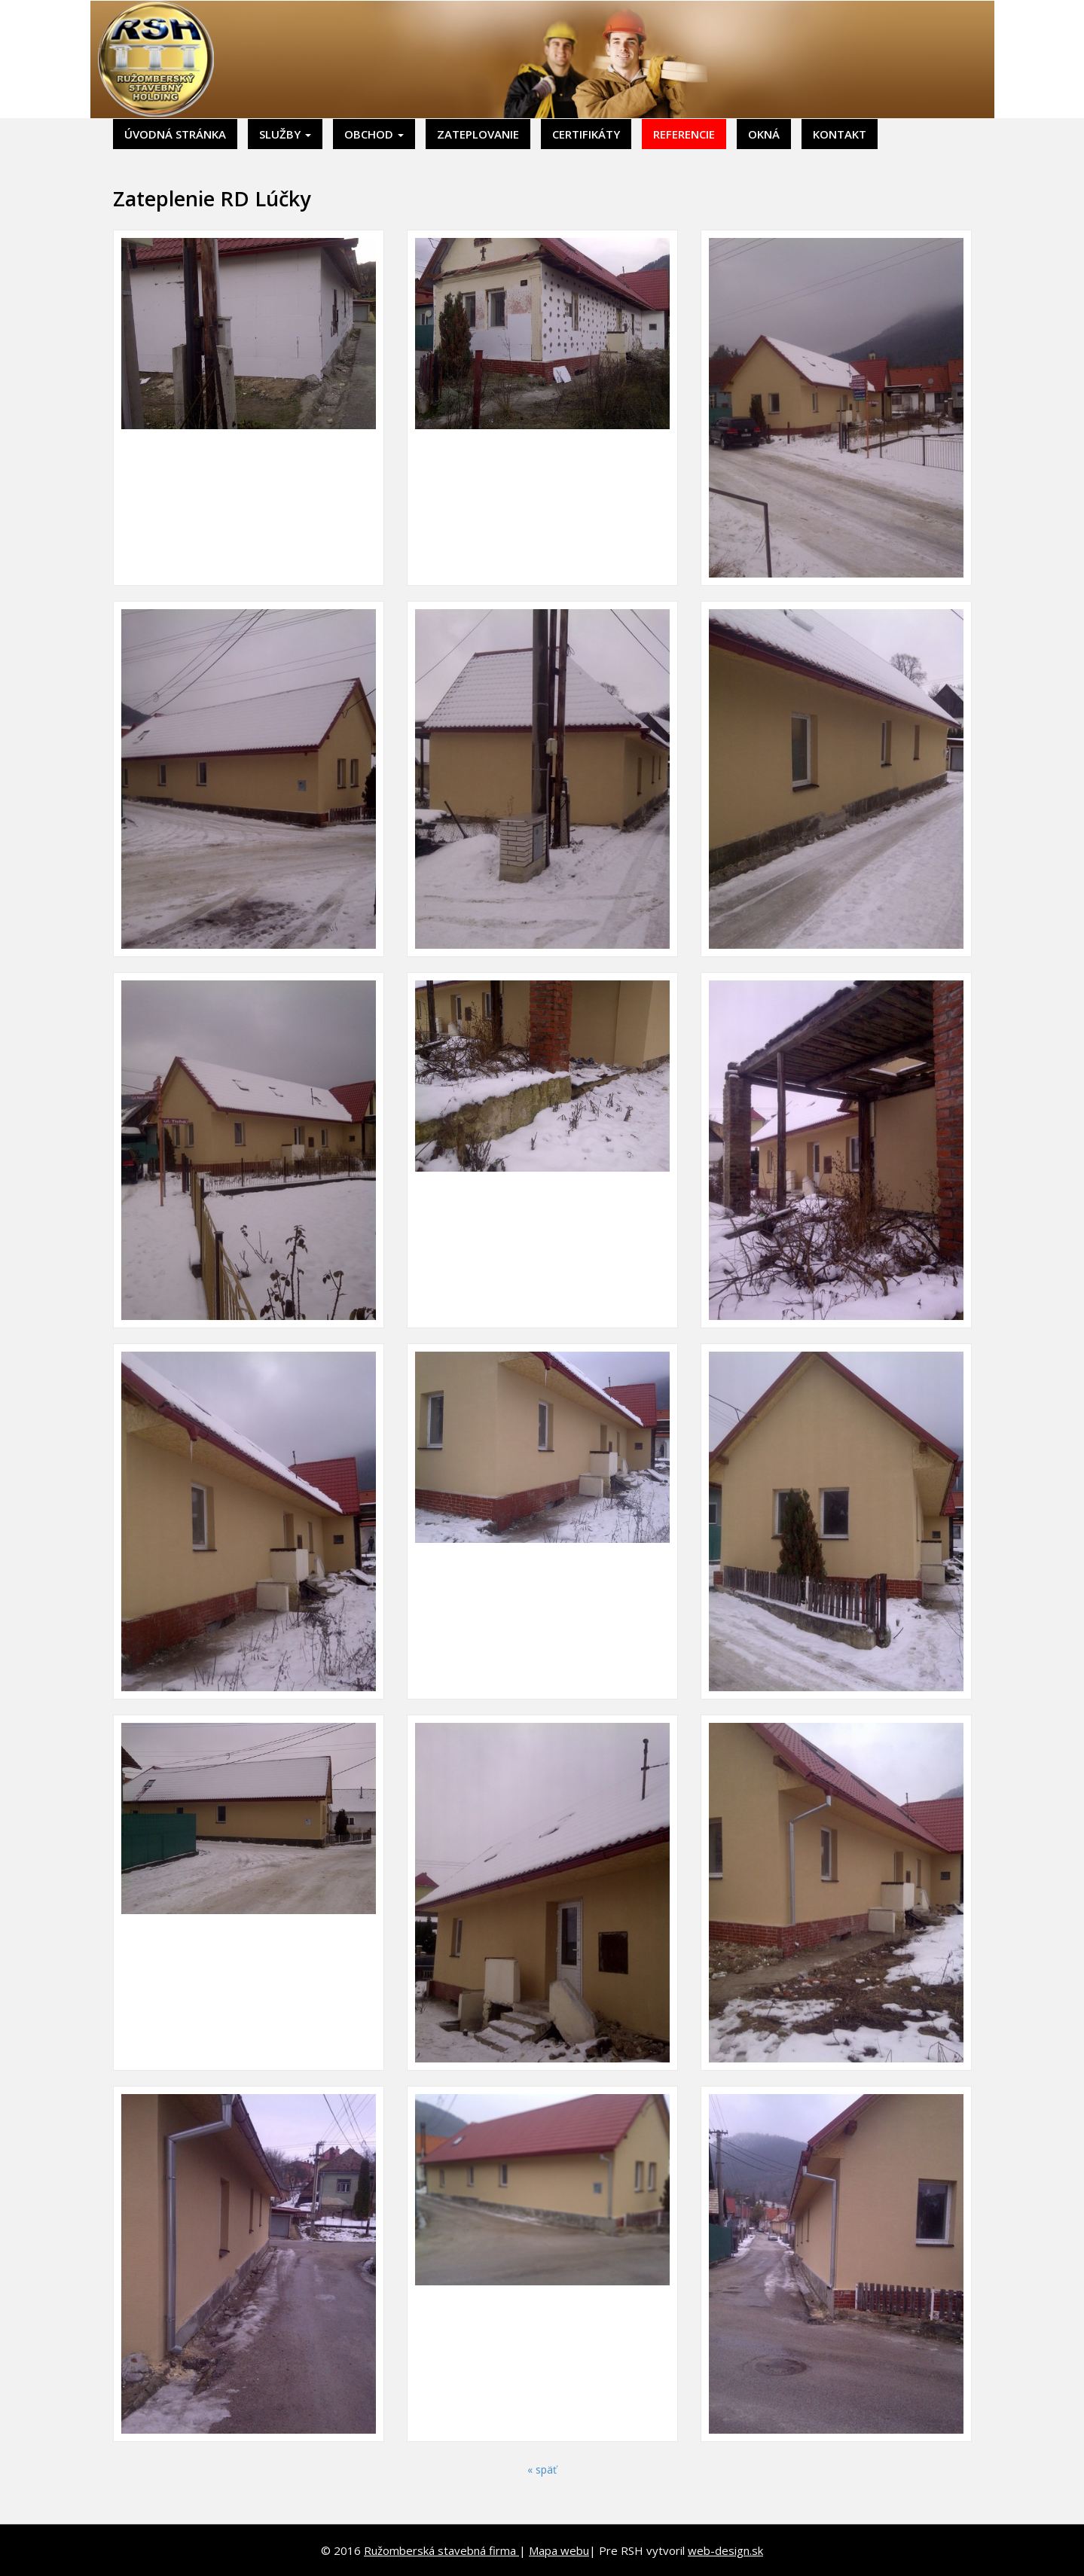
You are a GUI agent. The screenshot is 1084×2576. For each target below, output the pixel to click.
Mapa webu (559, 2550)
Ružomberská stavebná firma (441, 2550)
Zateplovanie (478, 134)
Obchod (374, 134)
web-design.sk (725, 2550)
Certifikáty (586, 134)
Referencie (684, 134)
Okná (764, 134)
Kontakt (839, 134)
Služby (285, 134)
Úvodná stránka (175, 134)
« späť (542, 2469)
